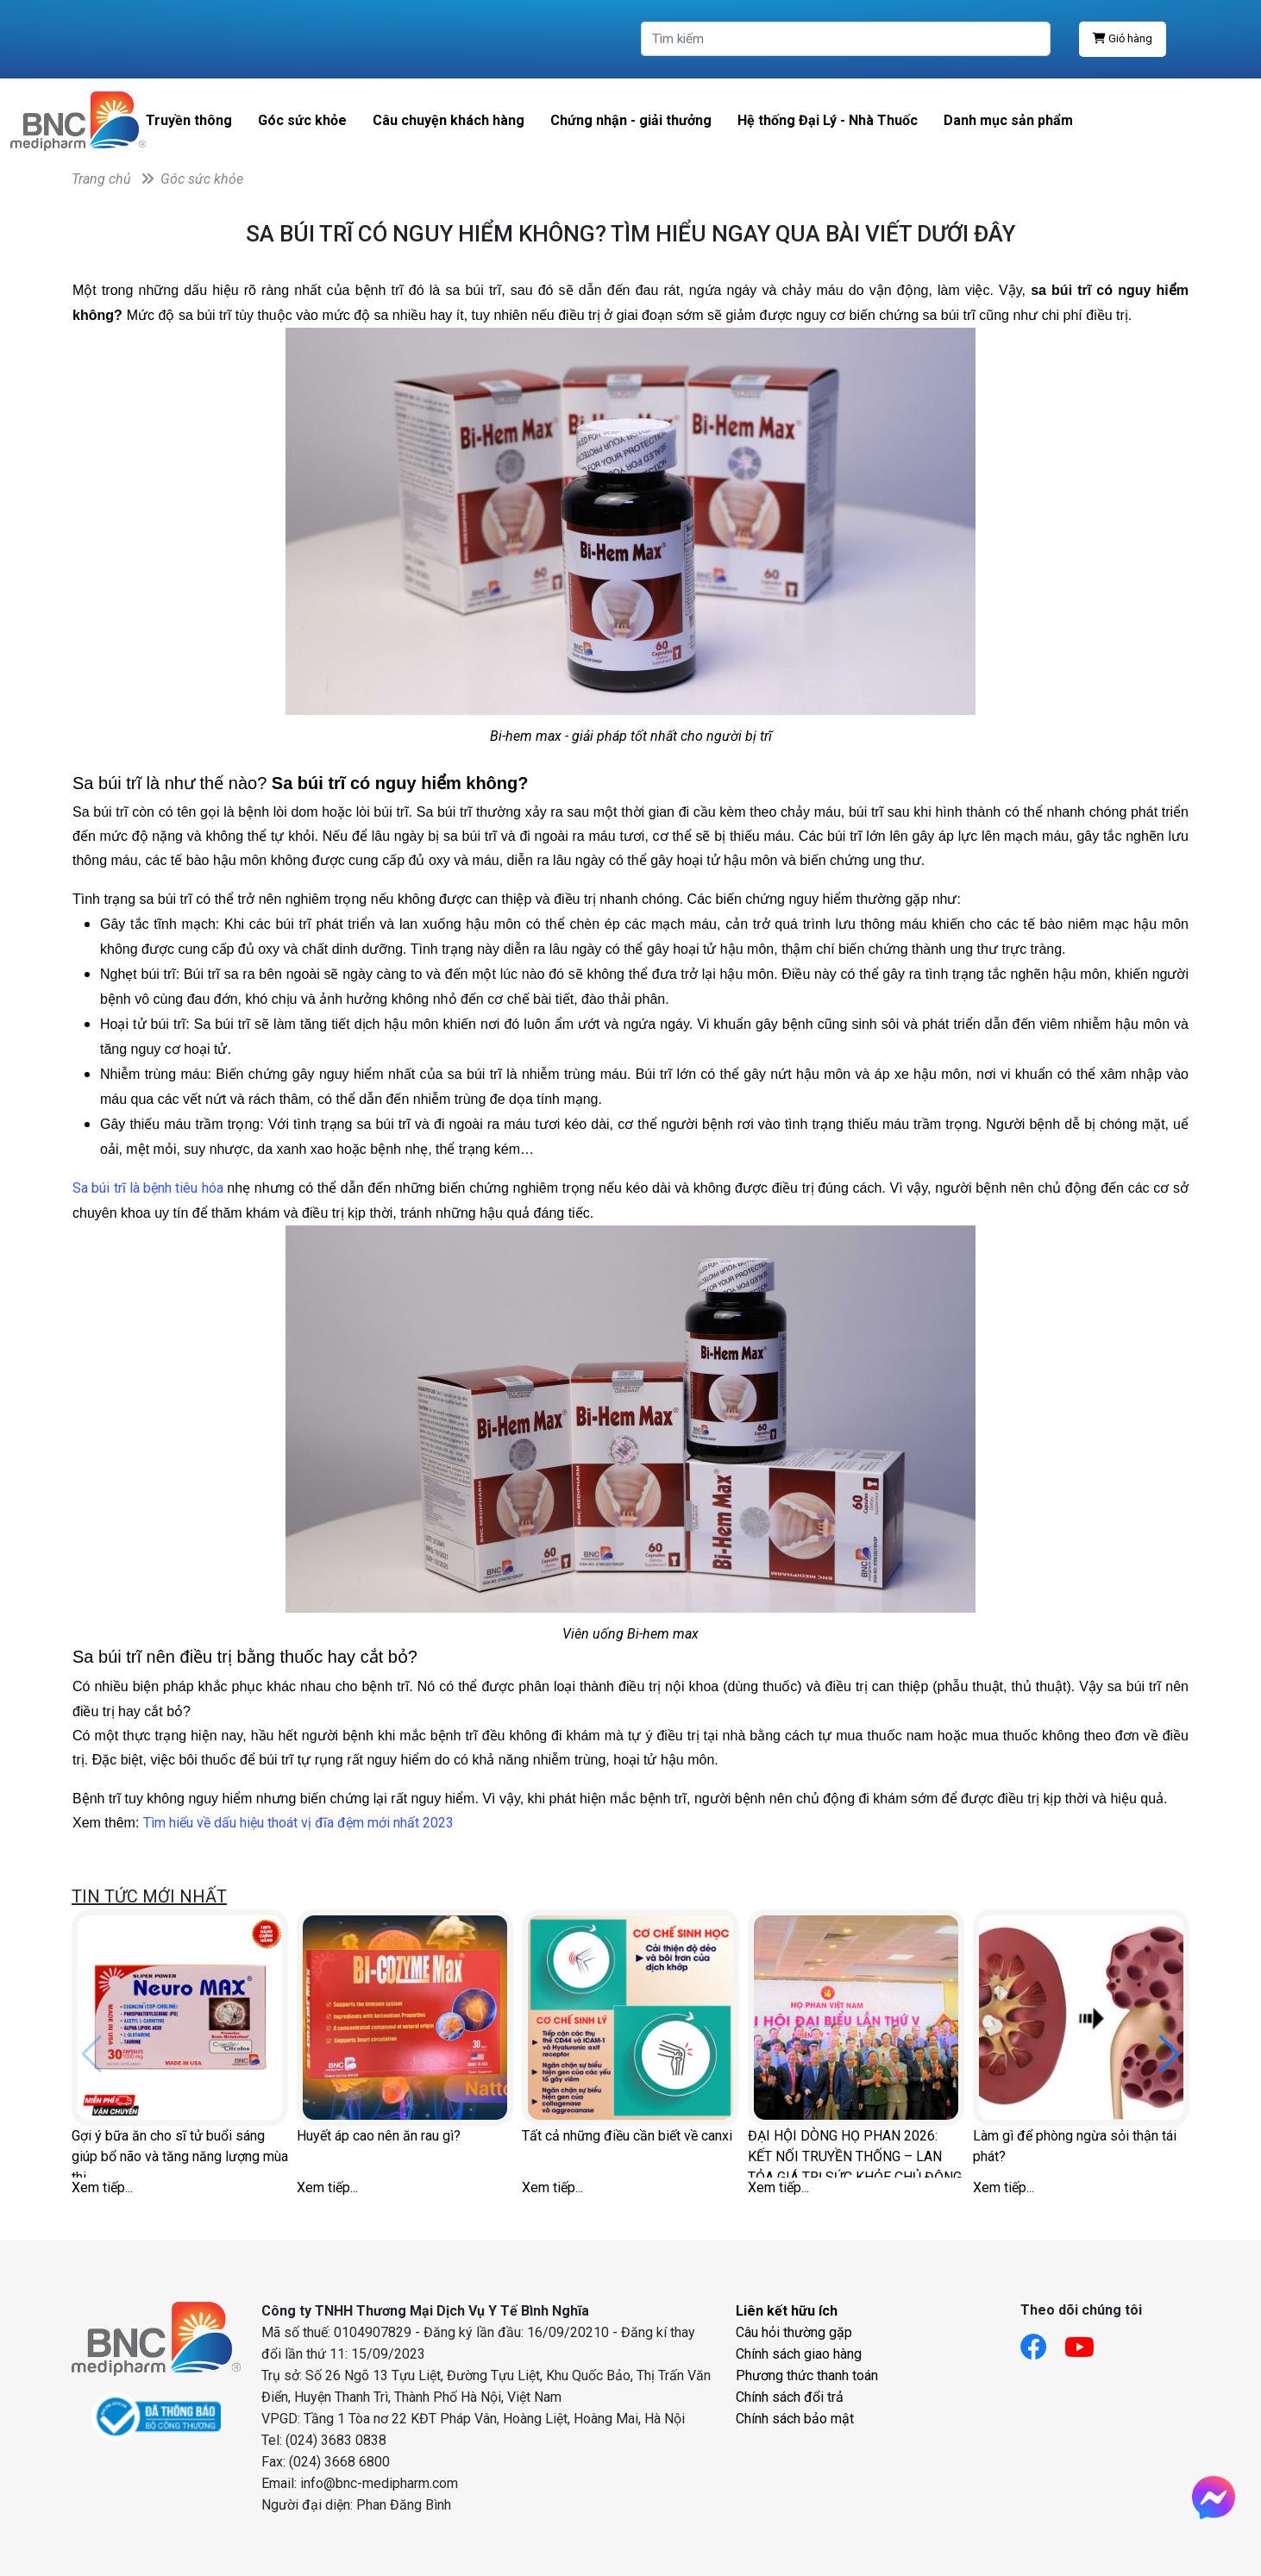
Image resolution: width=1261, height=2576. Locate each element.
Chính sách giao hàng (799, 2354)
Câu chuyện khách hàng (448, 120)
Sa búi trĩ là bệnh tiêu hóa (147, 1188)
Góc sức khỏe (302, 120)
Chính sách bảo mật (795, 2418)
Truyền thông (189, 120)
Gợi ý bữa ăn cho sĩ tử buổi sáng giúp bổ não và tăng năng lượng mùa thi (180, 2153)
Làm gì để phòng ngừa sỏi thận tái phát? (1074, 2146)
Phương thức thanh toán (807, 2375)
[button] (1169, 2054)
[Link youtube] (1088, 2342)
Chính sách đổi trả (790, 2397)
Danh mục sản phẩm (1008, 120)
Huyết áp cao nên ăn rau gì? (379, 2136)
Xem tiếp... (102, 2187)
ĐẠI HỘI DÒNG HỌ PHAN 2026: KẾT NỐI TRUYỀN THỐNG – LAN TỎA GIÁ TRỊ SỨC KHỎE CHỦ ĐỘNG (855, 2153)
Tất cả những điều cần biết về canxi (627, 2136)
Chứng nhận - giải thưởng (631, 120)
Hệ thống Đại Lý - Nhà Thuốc (827, 120)
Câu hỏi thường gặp (794, 2332)
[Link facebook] (1042, 2342)
